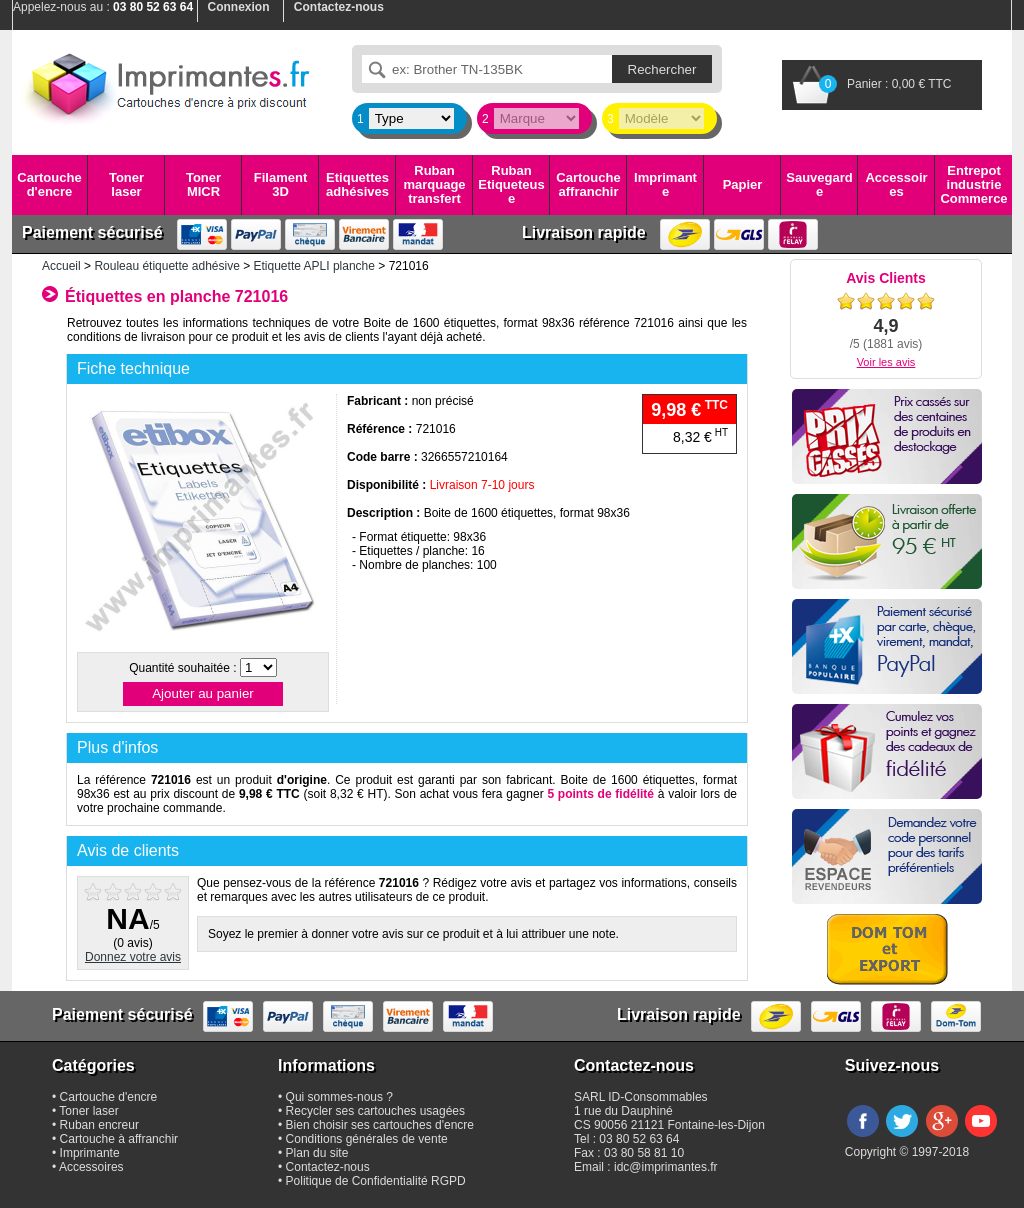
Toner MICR (203, 184)
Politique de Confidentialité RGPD (376, 1181)
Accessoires (896, 184)
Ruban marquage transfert (434, 185)
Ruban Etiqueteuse (511, 185)
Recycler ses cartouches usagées (375, 1111)
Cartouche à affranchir (119, 1139)
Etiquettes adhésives (357, 184)
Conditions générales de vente (367, 1139)
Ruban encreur (99, 1125)
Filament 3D (280, 184)
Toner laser (126, 184)
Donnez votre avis (133, 957)
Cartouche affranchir (588, 184)
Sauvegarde (819, 184)
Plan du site (317, 1153)
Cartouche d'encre (49, 184)
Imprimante (665, 184)
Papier (743, 184)
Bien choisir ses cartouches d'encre (380, 1125)
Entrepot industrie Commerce (973, 185)
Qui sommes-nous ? (339, 1097)
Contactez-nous (328, 1167)
